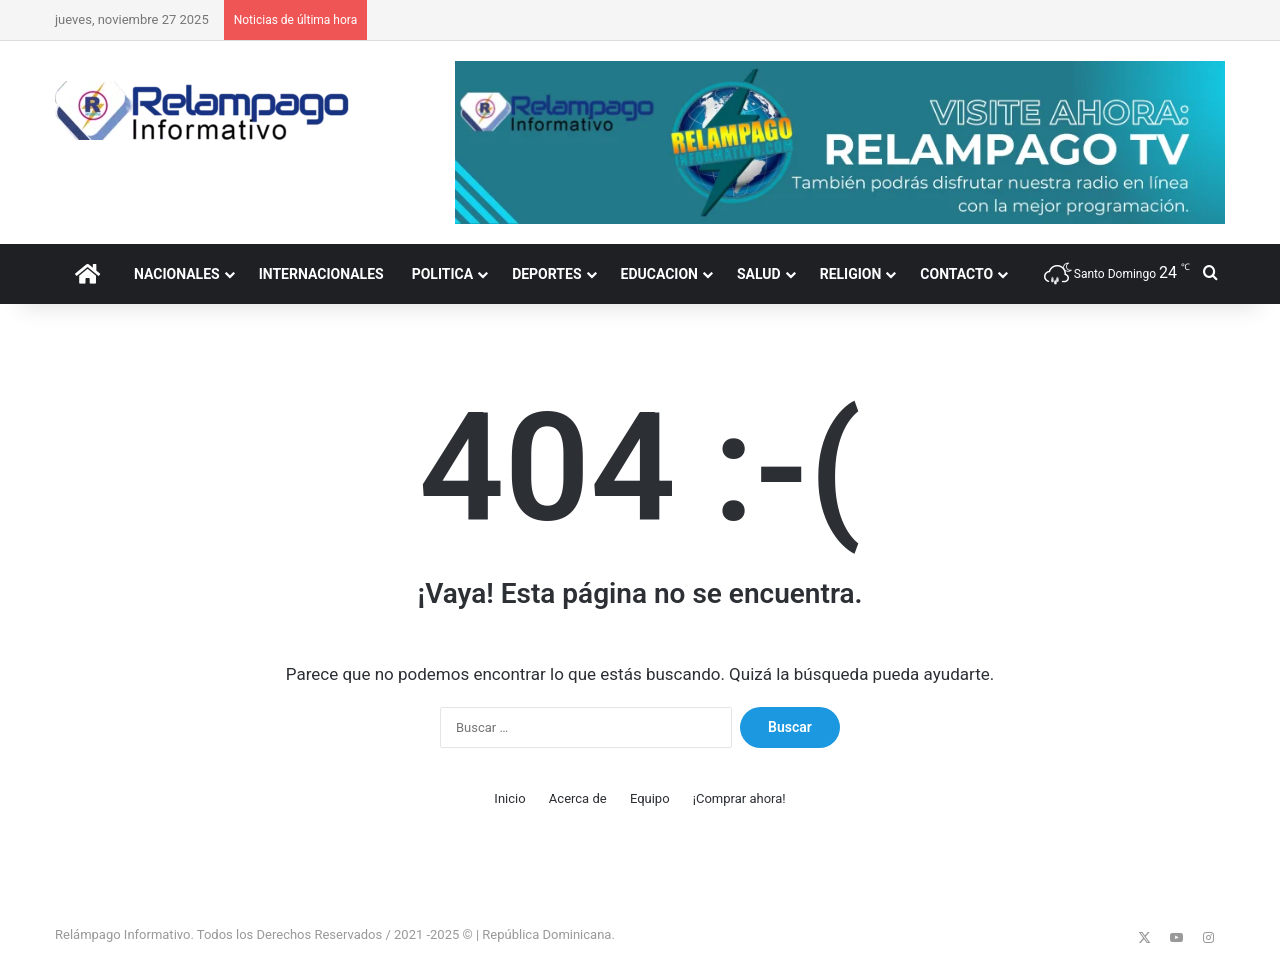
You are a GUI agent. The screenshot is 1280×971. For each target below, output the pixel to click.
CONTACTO (956, 274)
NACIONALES (177, 274)
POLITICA (442, 274)
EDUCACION (659, 274)
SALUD (759, 274)
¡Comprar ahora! (739, 798)
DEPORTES (546, 274)
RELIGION (851, 274)
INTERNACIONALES (321, 274)
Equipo (650, 798)
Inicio (509, 798)
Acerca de (578, 798)
